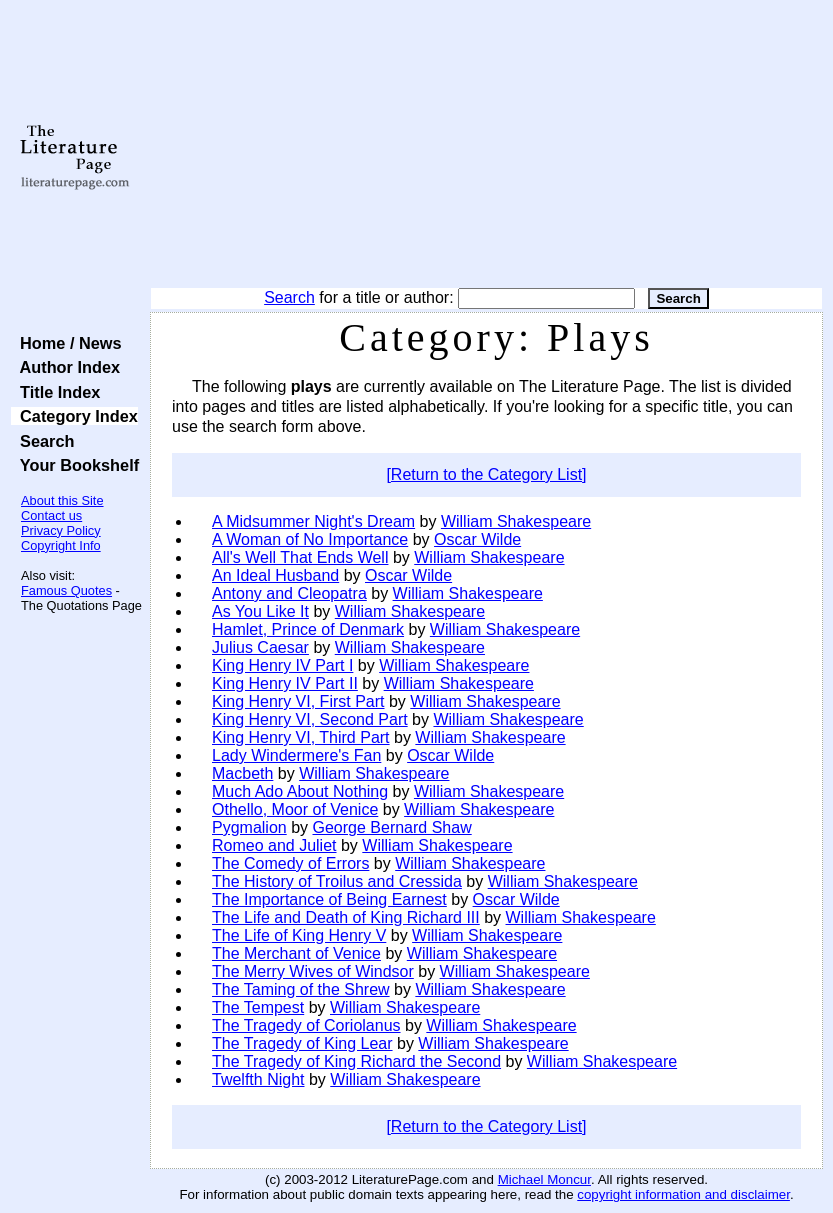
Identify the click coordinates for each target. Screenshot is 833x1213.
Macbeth (242, 773)
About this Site (62, 500)
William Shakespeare (516, 521)
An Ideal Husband (275, 575)
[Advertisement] (487, 145)
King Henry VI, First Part (298, 701)
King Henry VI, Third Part (301, 737)
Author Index (65, 367)
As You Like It (260, 611)
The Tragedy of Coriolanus (306, 1025)
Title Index (55, 392)
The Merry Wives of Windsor (313, 971)
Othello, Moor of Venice (295, 809)
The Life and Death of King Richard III (346, 917)
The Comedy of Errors (290, 863)
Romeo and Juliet (274, 845)
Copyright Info (61, 545)
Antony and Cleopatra (289, 593)
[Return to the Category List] (486, 474)
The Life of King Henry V (299, 935)
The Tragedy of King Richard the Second (356, 1061)
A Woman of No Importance (310, 539)
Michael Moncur (544, 1179)
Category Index (74, 416)
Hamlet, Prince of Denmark (308, 629)
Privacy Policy (61, 530)
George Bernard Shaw (392, 827)
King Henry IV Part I (282, 665)
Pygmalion (249, 827)
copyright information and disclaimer (683, 1194)
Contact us (51, 515)
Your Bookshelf (75, 465)
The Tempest (258, 1007)
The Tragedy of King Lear (302, 1043)
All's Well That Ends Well (300, 557)
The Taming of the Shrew (301, 989)
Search (289, 297)
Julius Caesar (260, 647)
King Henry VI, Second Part (310, 719)
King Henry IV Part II (285, 683)
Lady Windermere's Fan (296, 755)
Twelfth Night (258, 1079)
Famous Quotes (66, 590)
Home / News (66, 343)
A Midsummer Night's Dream (313, 521)
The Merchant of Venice (296, 953)
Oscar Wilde (477, 539)
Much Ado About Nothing (300, 791)
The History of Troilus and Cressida (337, 881)
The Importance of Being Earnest (329, 899)
